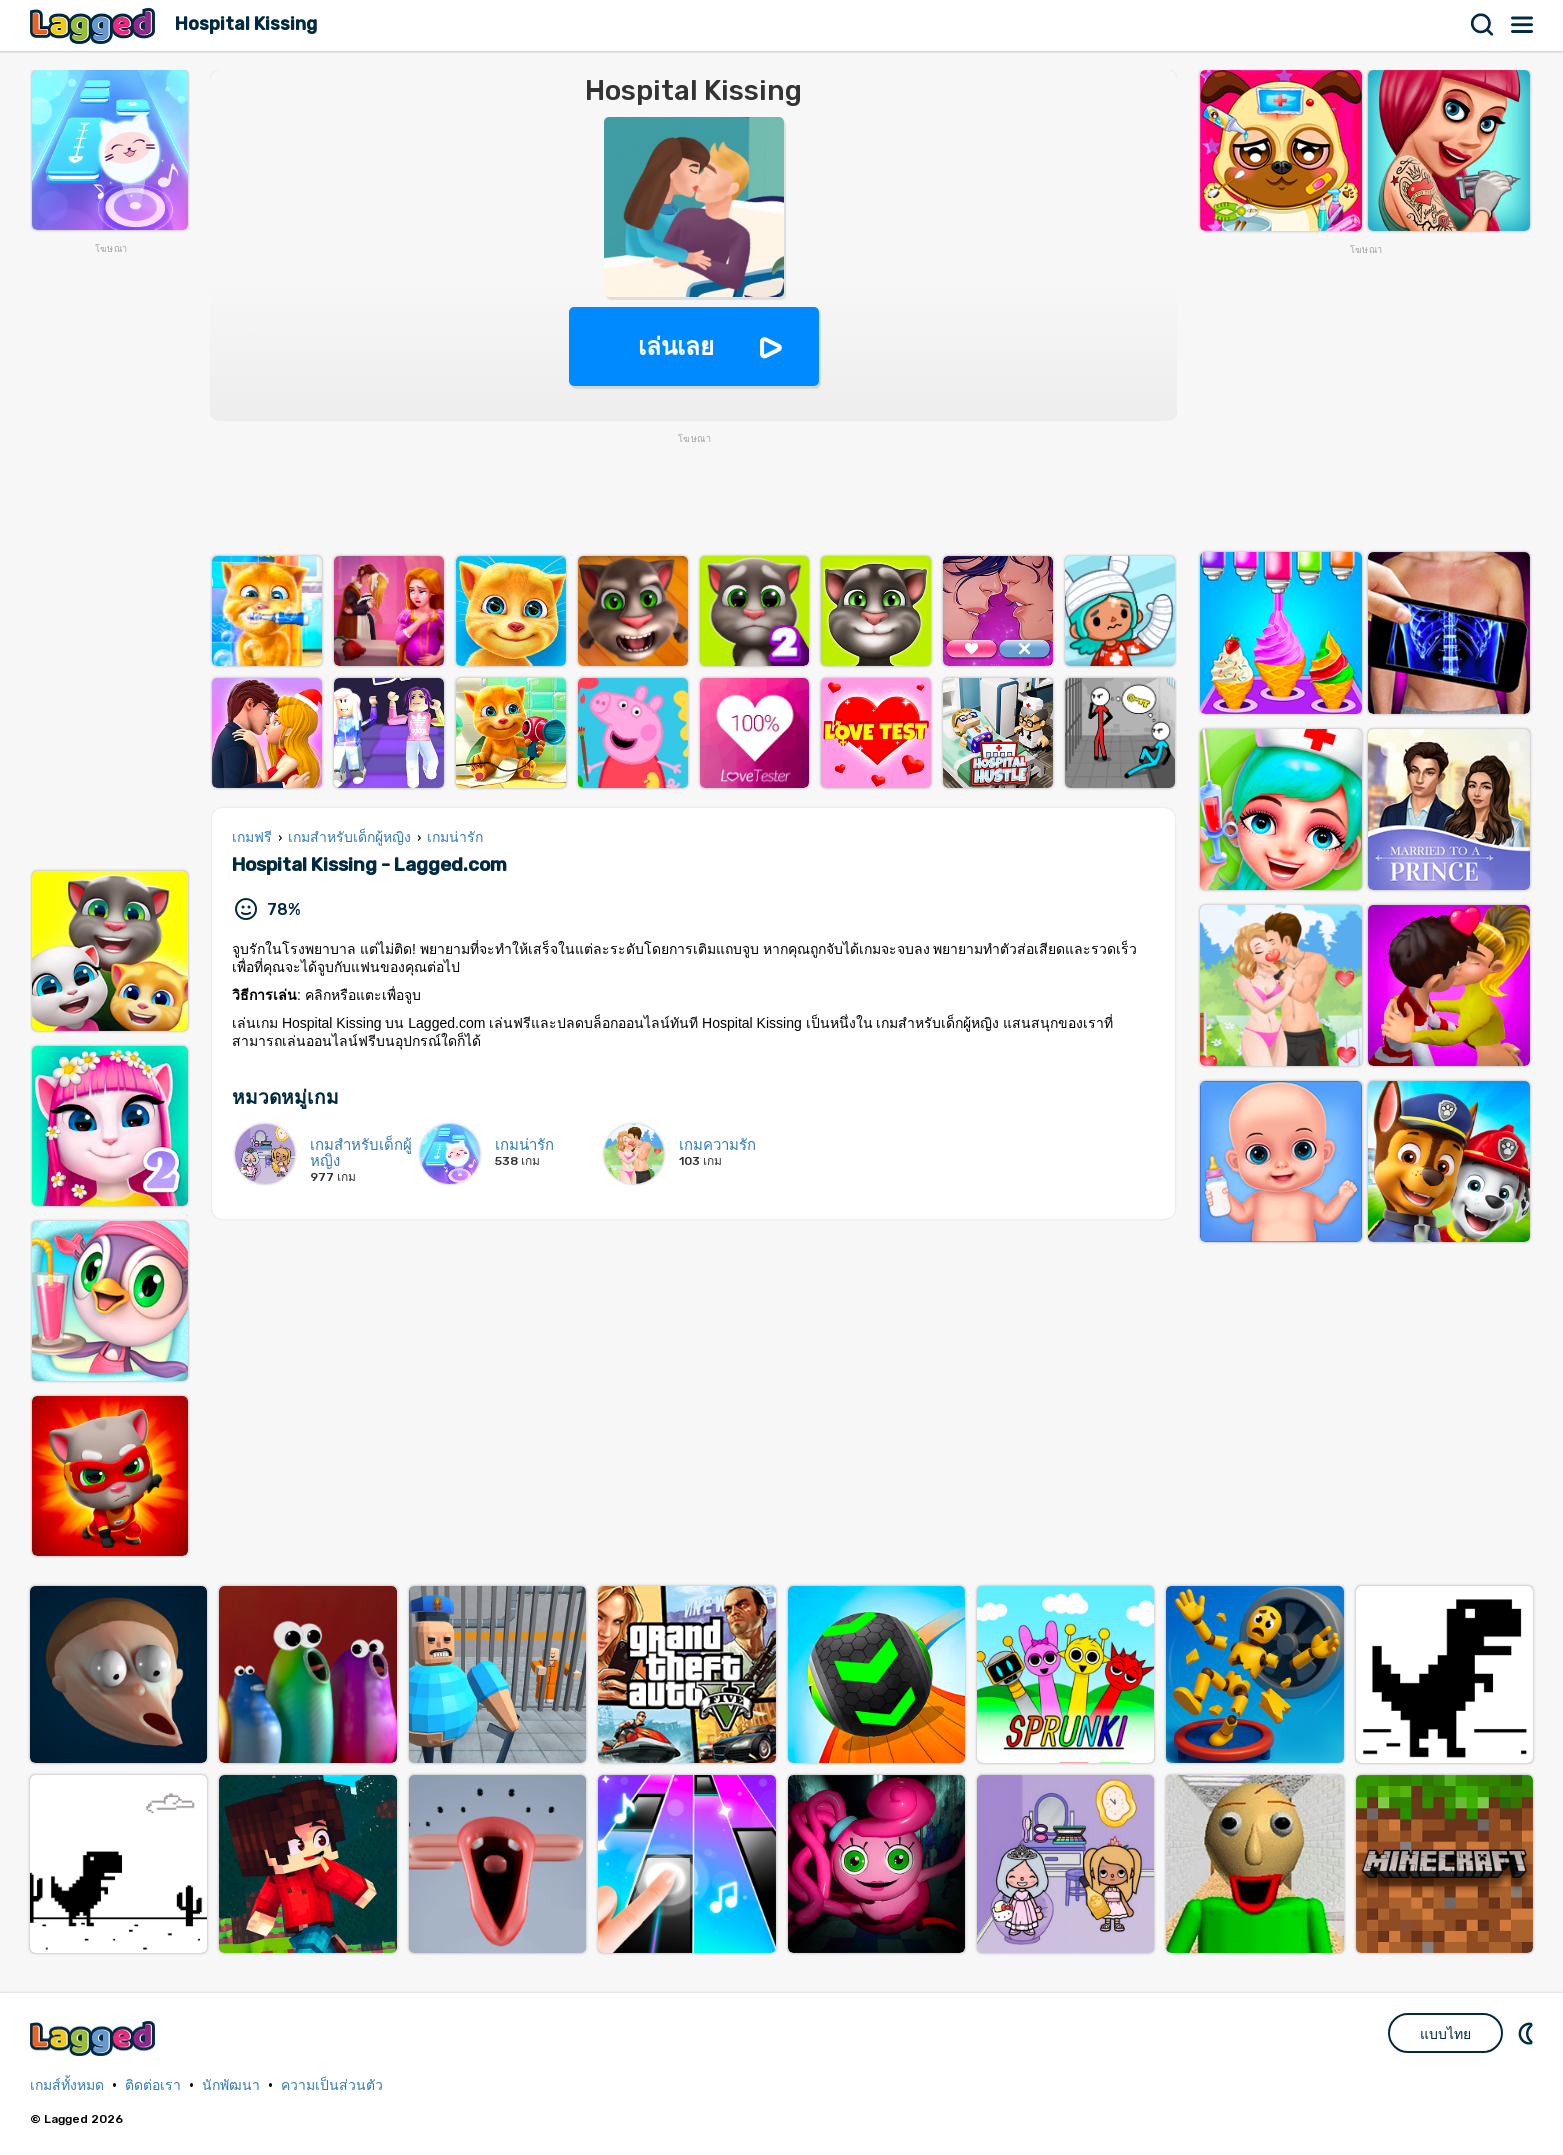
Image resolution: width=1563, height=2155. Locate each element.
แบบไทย (1445, 2034)
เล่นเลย (676, 346)
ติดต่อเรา (153, 2085)
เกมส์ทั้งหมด (67, 2085)
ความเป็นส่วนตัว (332, 2085)
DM (1528, 2033)
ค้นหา (1483, 25)
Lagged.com (95, 2038)
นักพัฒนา (231, 2085)
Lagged (95, 25)
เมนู (1523, 25)
